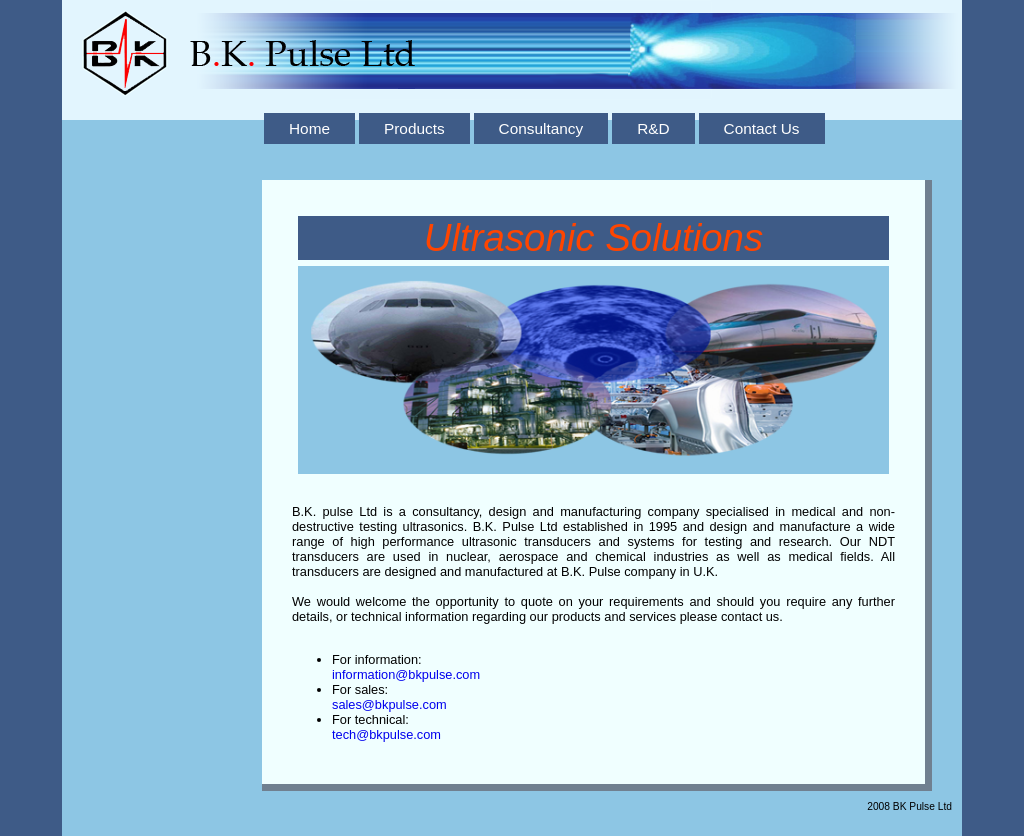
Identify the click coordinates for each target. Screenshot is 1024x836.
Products (414, 128)
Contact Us (762, 128)
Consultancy (541, 128)
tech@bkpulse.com (386, 734)
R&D (653, 128)
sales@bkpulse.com (389, 704)
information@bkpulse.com (406, 674)
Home (309, 128)
